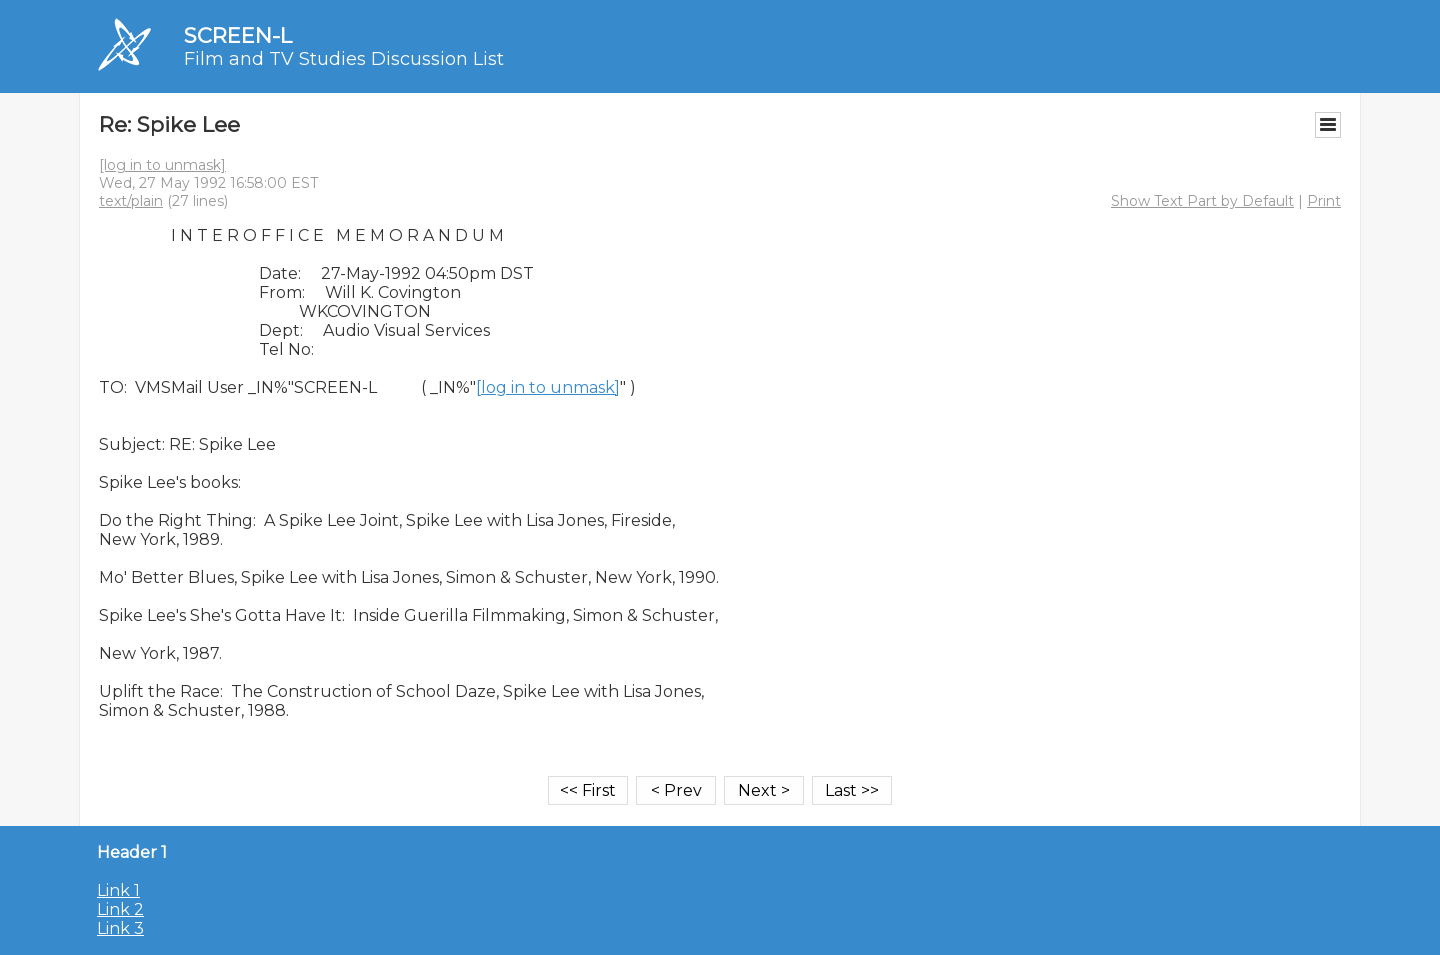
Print (1324, 201)
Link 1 (118, 890)
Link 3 (120, 928)
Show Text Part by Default (1202, 201)
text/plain (131, 201)
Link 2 (120, 909)
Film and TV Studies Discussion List (344, 59)
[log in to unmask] (162, 165)
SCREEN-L (238, 35)
